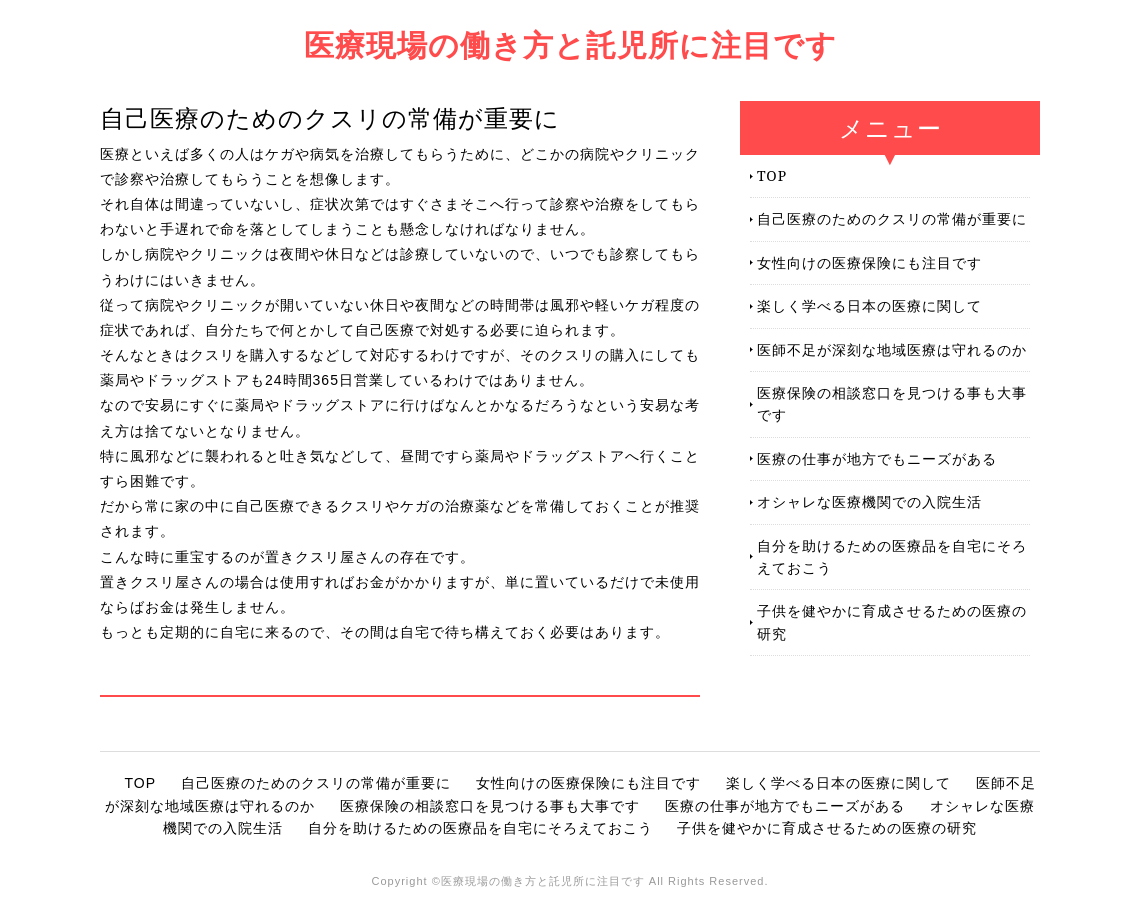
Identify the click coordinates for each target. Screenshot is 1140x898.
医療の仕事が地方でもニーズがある (877, 458)
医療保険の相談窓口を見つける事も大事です (892, 403)
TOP (772, 175)
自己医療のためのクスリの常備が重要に (892, 218)
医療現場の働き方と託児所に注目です (570, 44)
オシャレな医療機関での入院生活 (869, 501)
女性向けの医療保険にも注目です (869, 262)
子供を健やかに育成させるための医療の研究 (892, 621)
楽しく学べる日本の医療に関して (869, 305)
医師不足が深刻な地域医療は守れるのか (892, 349)
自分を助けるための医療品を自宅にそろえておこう (892, 556)
